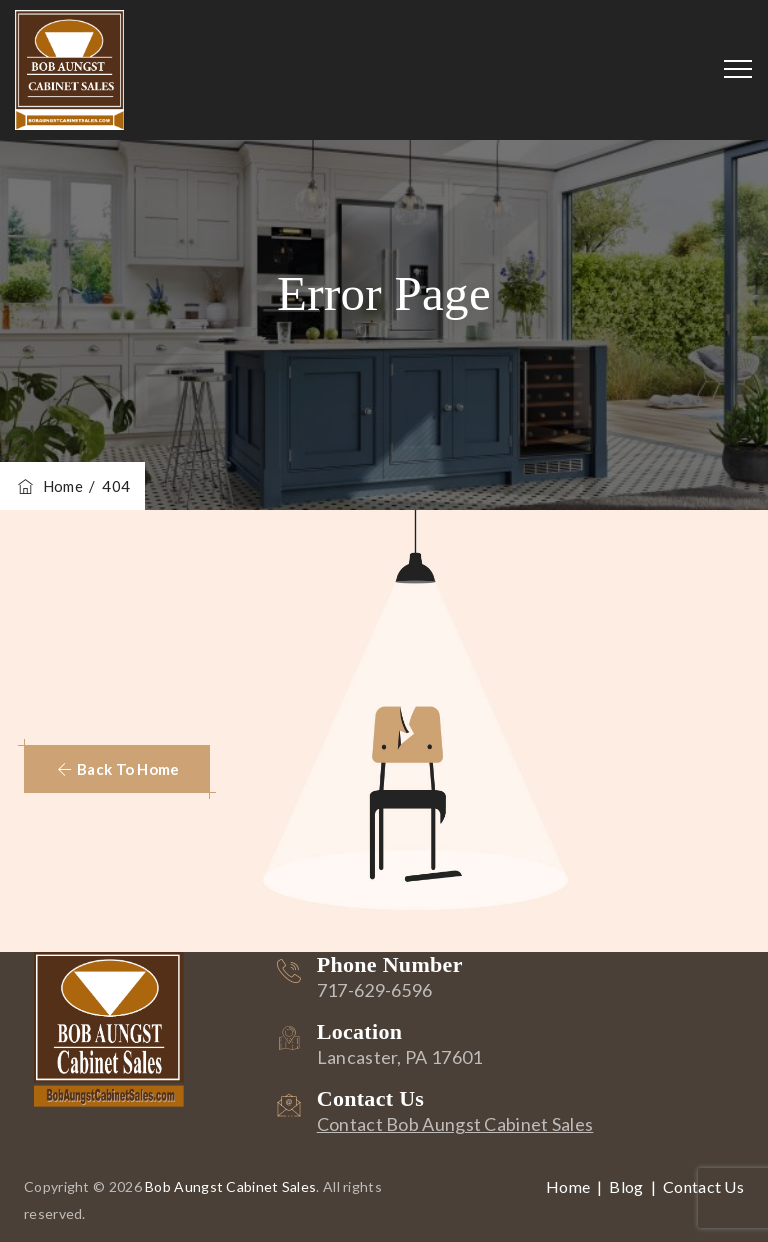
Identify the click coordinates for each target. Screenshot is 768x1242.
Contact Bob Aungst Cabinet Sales (455, 1124)
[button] (117, 769)
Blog (626, 1186)
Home (49, 486)
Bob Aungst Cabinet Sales (230, 1186)
